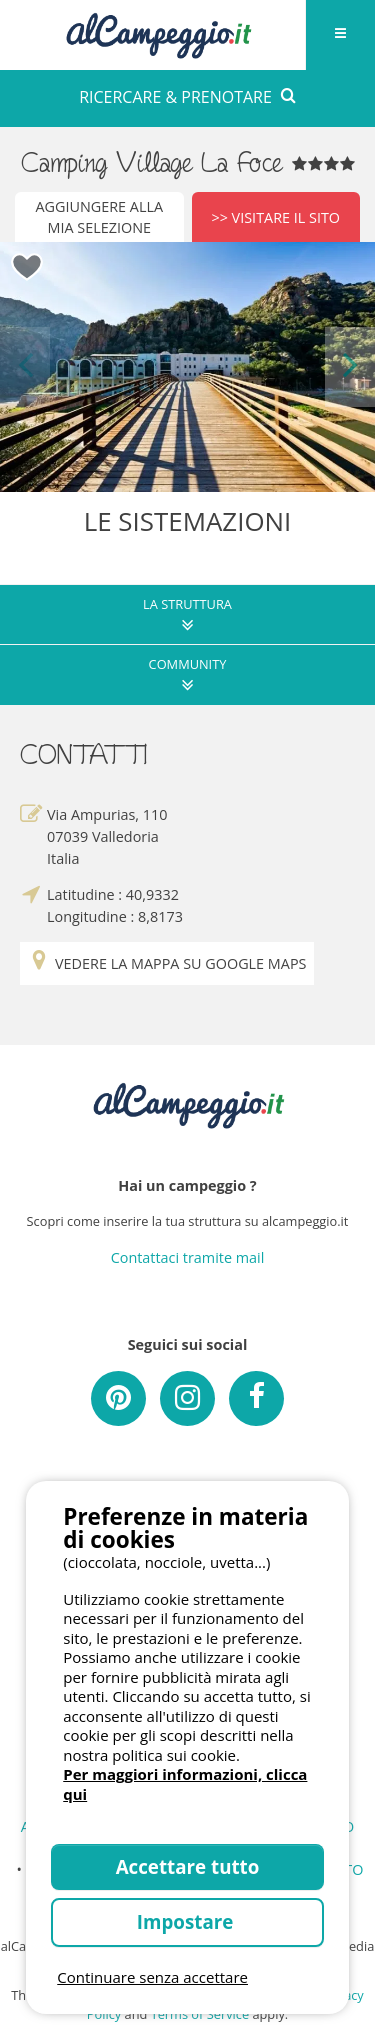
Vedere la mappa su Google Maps (167, 963)
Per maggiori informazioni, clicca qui (185, 1784)
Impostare (187, 1921)
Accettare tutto (188, 1866)
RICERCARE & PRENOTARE (187, 97)
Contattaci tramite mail (188, 1257)
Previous (25, 366)
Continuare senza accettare (152, 1977)
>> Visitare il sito (275, 217)
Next (350, 366)
